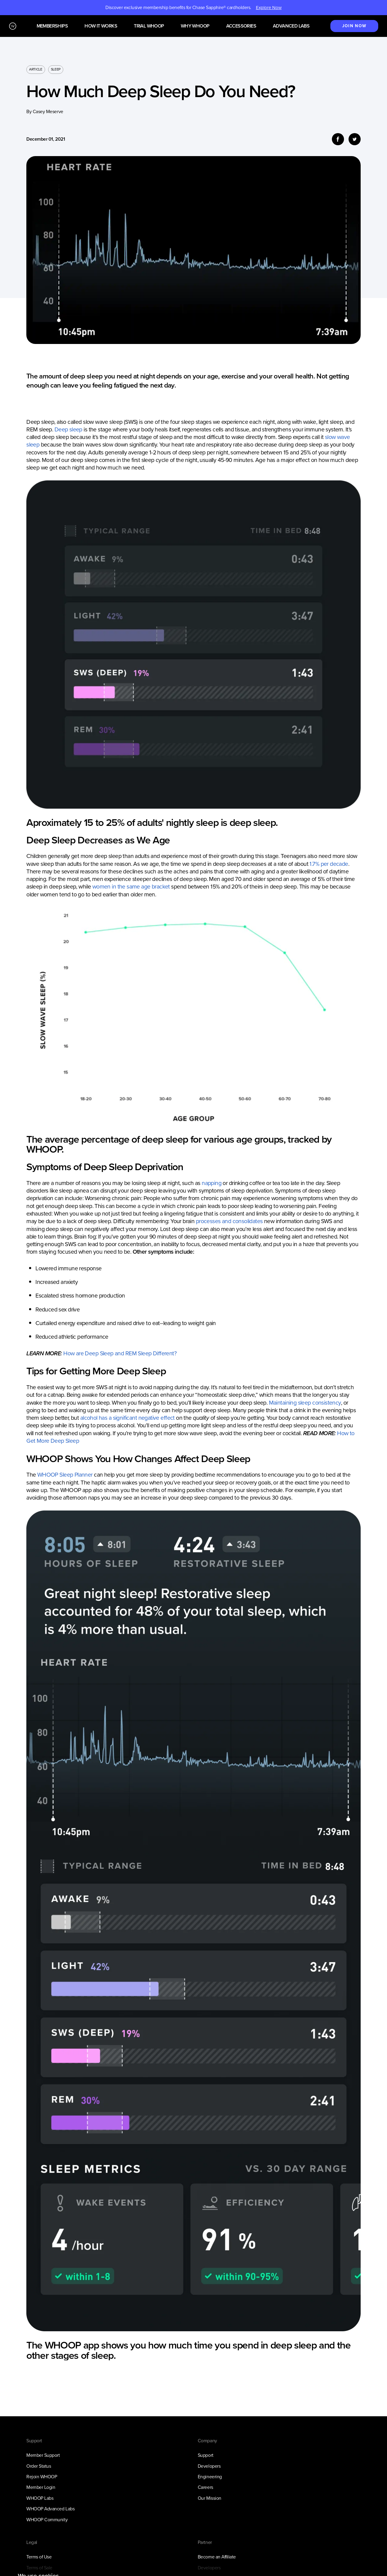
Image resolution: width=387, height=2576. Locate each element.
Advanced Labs (291, 26)
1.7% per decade (328, 863)
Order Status (38, 2466)
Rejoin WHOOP (41, 2476)
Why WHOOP (195, 26)
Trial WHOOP (149, 26)
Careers (205, 2487)
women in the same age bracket (131, 886)
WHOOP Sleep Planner (65, 1474)
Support (205, 2455)
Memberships (52, 26)
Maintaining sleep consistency (305, 1402)
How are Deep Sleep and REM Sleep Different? (120, 1353)
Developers (209, 2466)
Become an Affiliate (217, 2556)
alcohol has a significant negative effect (127, 1417)
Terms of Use (38, 2556)
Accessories (241, 26)
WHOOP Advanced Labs (50, 2508)
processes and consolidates (229, 1221)
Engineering (210, 2476)
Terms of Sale (39, 2567)
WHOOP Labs (39, 2498)
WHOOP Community (47, 2519)
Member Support (43, 2455)
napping (211, 1183)
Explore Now (269, 8)
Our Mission (209, 2498)
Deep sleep (68, 429)
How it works (100, 26)
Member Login (40, 2487)
